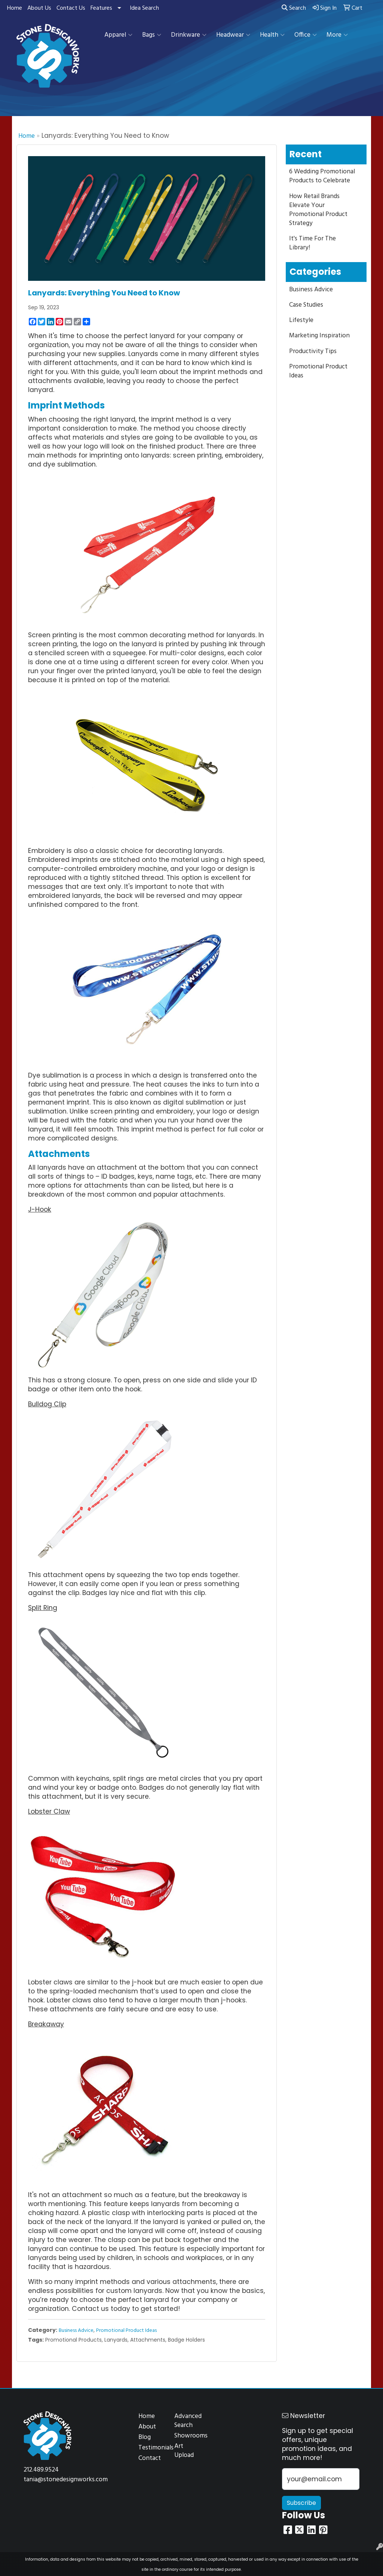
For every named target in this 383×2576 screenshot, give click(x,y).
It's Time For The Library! (312, 243)
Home (14, 8)
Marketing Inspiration (319, 336)
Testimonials (151, 2448)
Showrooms (187, 2436)
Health (272, 35)
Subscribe (301, 2502)
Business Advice (76, 2330)
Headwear (233, 35)
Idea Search (144, 8)
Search (294, 8)
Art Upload (184, 2450)
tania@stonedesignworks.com (66, 2480)
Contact (149, 2458)
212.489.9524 (41, 2470)
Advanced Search (187, 2420)
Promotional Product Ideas (126, 2330)
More (337, 35)
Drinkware (188, 35)
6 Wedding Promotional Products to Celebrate (322, 176)
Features (101, 8)
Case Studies (306, 305)
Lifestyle (301, 320)
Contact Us (70, 8)
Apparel (118, 35)
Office (305, 35)
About (147, 2427)
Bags (151, 35)
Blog (144, 2437)
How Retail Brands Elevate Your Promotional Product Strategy (318, 209)
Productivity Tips (313, 351)
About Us (39, 8)
